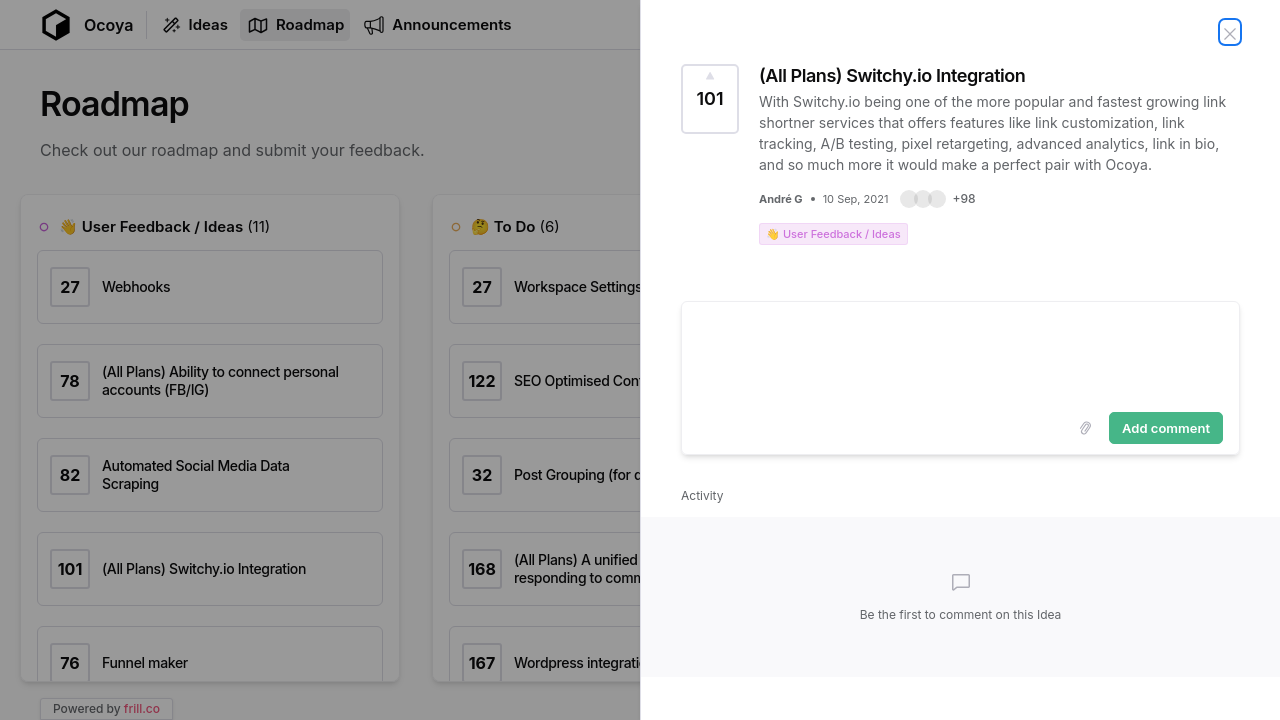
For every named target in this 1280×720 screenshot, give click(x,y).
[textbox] (960, 353)
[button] (937, 199)
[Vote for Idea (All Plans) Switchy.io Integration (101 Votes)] (710, 99)
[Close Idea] (1230, 32)
